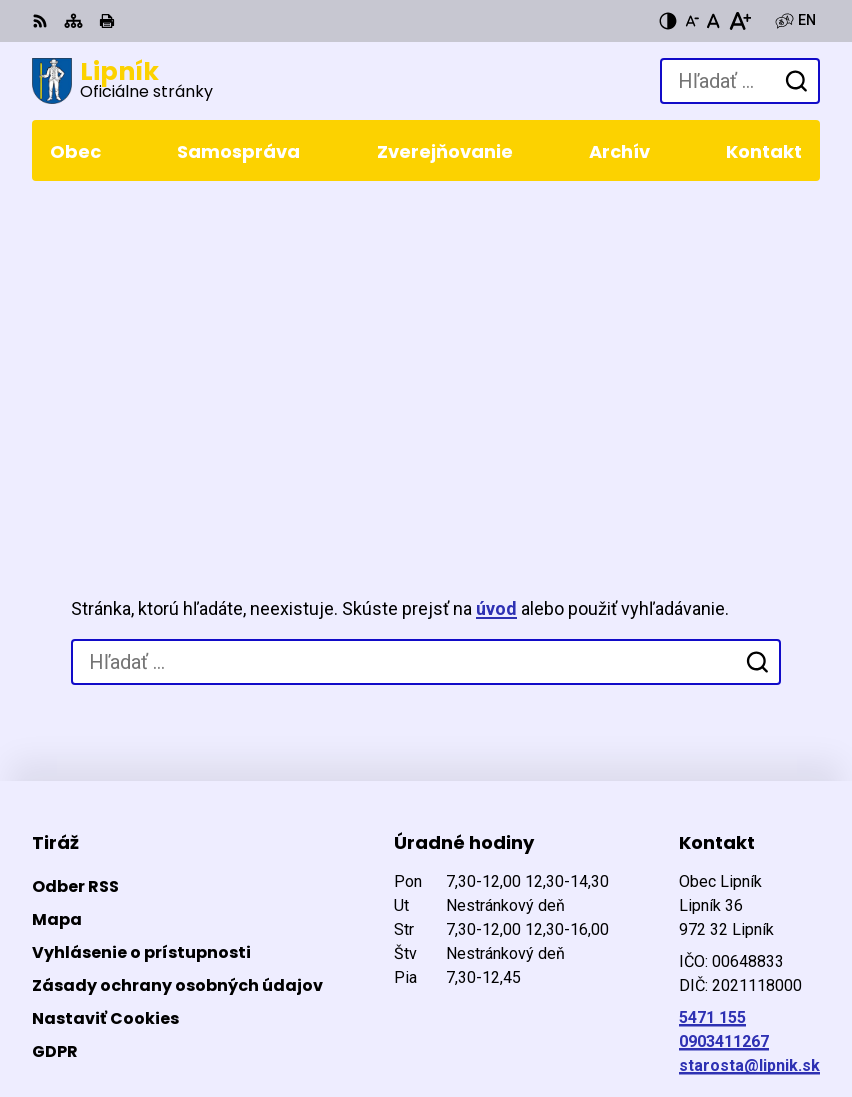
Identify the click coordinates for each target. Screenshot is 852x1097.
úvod (496, 291)
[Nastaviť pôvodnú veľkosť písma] (713, 21)
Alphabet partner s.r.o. (305, 988)
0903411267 (724, 723)
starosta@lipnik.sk (749, 747)
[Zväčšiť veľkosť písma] (739, 21)
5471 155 (712, 699)
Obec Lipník (270, 1015)
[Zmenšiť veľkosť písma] (692, 21)
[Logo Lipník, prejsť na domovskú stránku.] (122, 81)
